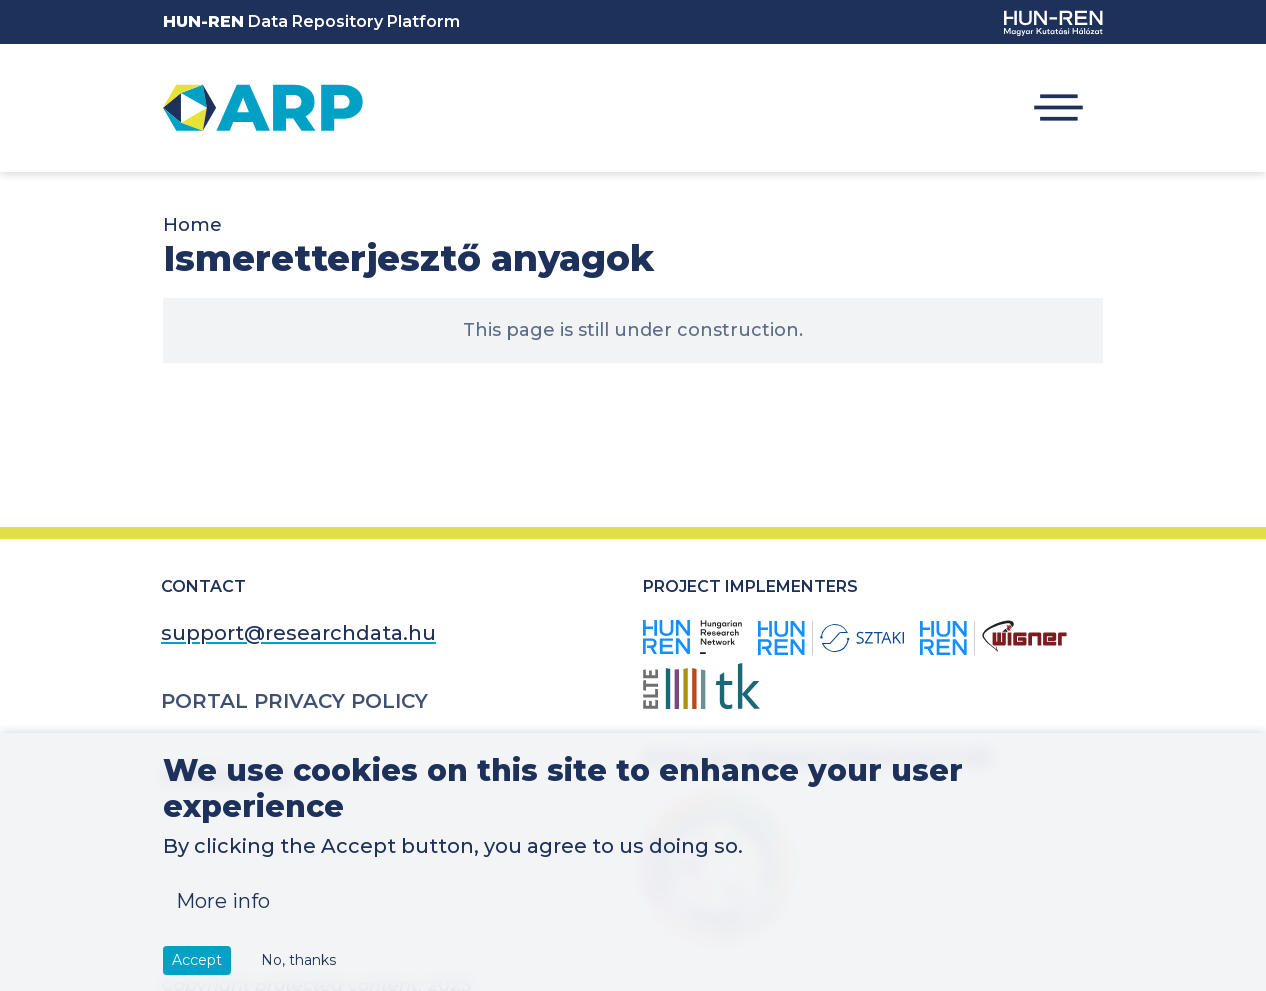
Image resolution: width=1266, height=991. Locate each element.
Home (192, 224)
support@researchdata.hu (298, 633)
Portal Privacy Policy (294, 701)
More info (223, 918)
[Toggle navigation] (1058, 107)
